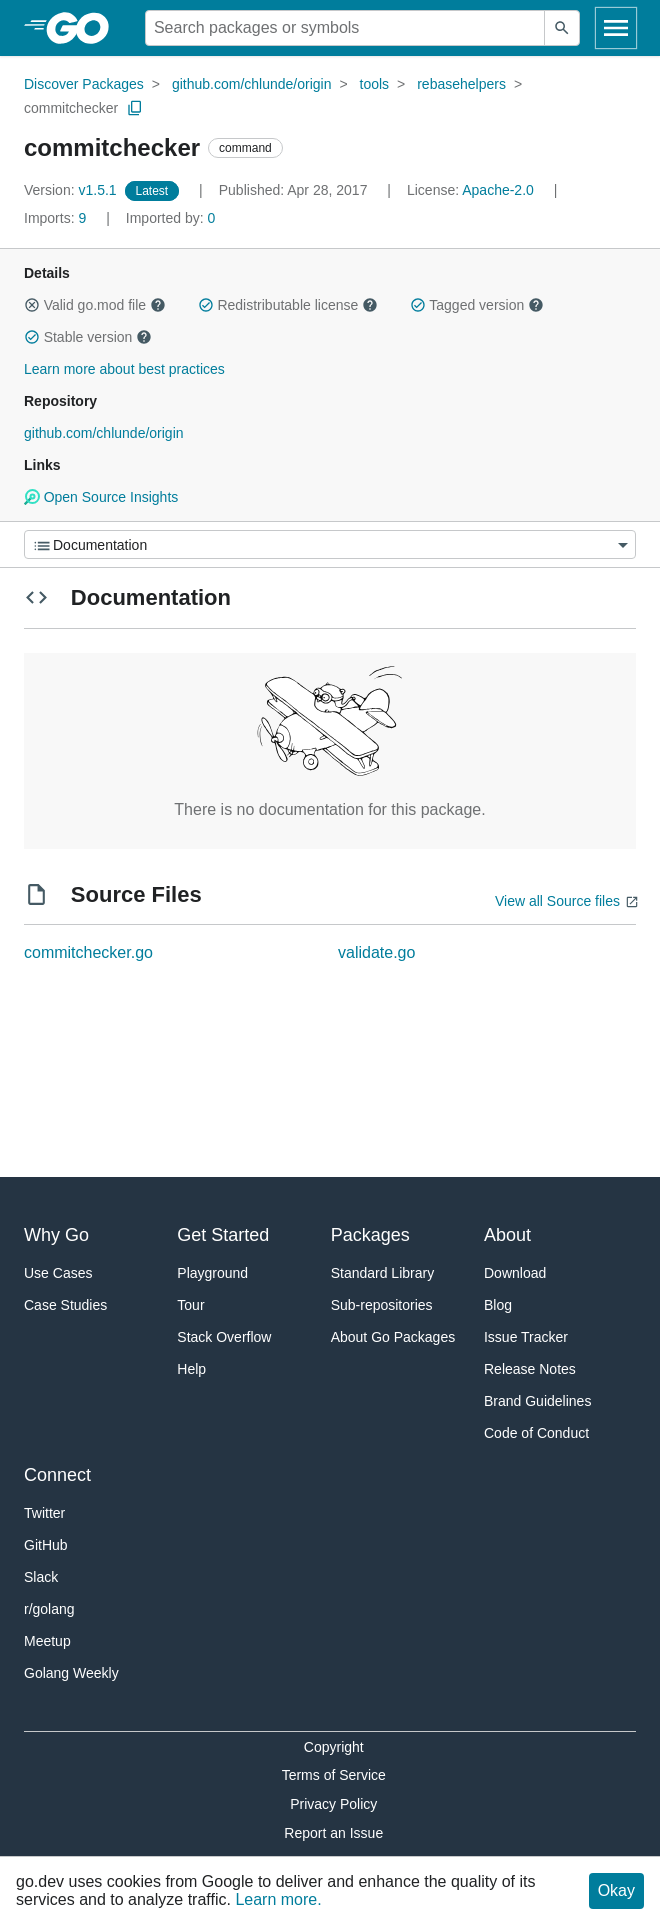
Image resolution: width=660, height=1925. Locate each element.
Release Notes (530, 1369)
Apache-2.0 (498, 190)
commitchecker (71, 108)
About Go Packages (393, 1337)
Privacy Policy (333, 1804)
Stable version (88, 337)
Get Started (223, 1235)
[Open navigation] (616, 28)
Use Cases (58, 1273)
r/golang (49, 1609)
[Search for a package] (345, 28)
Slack (41, 1577)
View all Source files (557, 901)
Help (191, 1369)
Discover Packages (84, 84)
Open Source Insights (101, 497)
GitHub (46, 1545)
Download (515, 1273)
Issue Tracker (526, 1337)
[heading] (84, 28)
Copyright (334, 1747)
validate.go (376, 952)
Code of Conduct (536, 1433)
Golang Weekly (71, 1673)
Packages (370, 1235)
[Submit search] (562, 28)
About (507, 1235)
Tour (190, 1305)
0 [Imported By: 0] (171, 218)
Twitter (44, 1513)
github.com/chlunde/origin (252, 84)
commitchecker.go (88, 952)
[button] (32, 305)
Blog (498, 1305)
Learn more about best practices (124, 369)
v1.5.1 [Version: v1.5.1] (72, 190)
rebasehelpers (461, 84)
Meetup (47, 1641)
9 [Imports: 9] (57, 218)
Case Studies (65, 1305)
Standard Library (383, 1273)
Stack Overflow (224, 1337)
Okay (616, 1890)
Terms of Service (334, 1775)
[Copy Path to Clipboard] (135, 108)
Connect (57, 1475)
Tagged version (477, 305)
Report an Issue (333, 1833)
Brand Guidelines (537, 1401)
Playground (212, 1273)
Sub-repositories (382, 1305)
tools (375, 84)
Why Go (56, 1235)
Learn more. (278, 1899)
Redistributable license (288, 305)
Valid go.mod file (95, 305)
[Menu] (330, 544)
